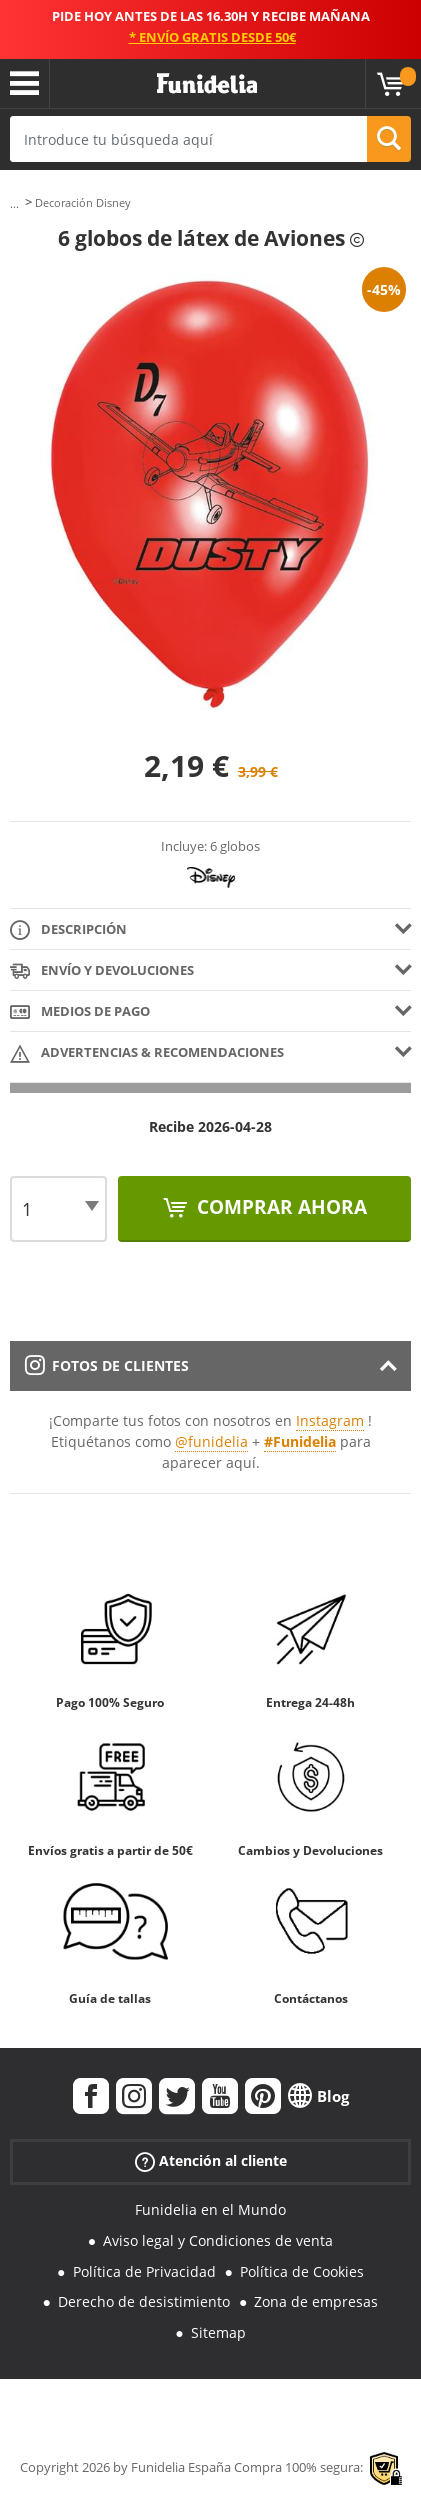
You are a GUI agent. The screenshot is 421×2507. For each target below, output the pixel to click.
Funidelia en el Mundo (210, 2209)
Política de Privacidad (144, 2271)
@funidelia (211, 1441)
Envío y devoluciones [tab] (102, 971)
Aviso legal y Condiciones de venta (218, 2240)
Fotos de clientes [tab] (107, 1365)
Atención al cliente (211, 2161)
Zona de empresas (316, 2301)
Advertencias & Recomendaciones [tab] (147, 1053)
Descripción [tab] (68, 930)
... (14, 203)
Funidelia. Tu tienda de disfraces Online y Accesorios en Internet (207, 84)
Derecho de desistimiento (144, 2301)
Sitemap (218, 2332)
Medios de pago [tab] (80, 1012)
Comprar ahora (279, 1207)
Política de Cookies (302, 2271)
